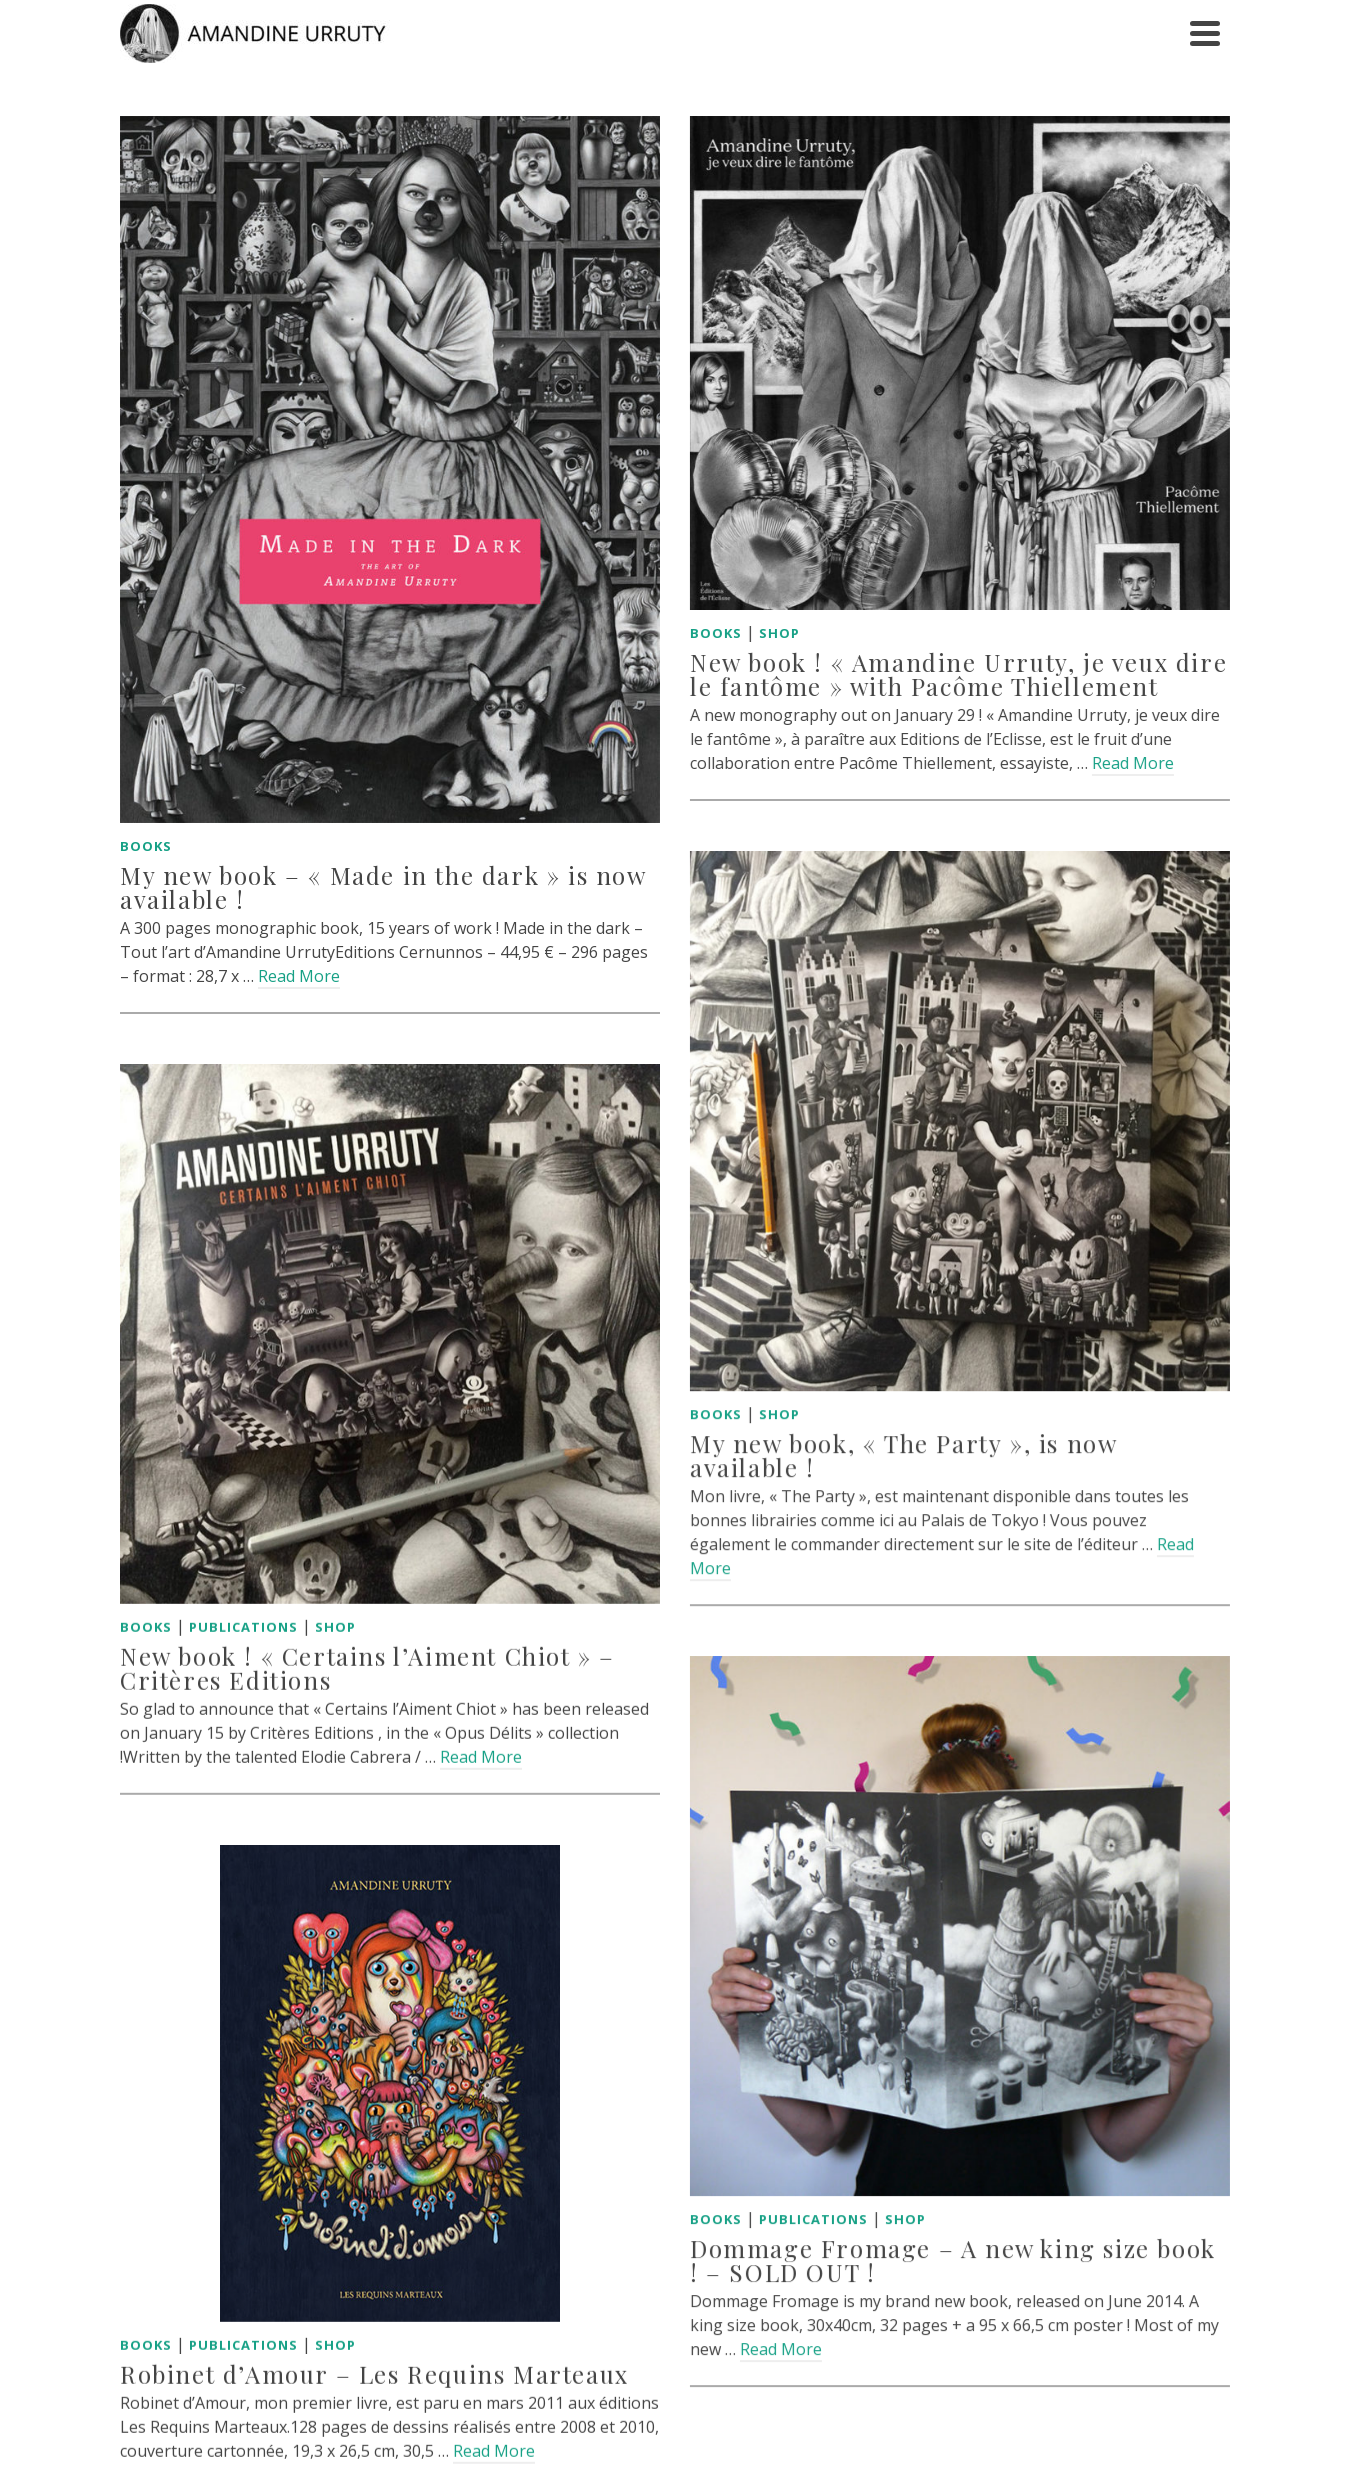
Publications (243, 1606)
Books (146, 846)
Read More (299, 976)
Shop (763, 633)
